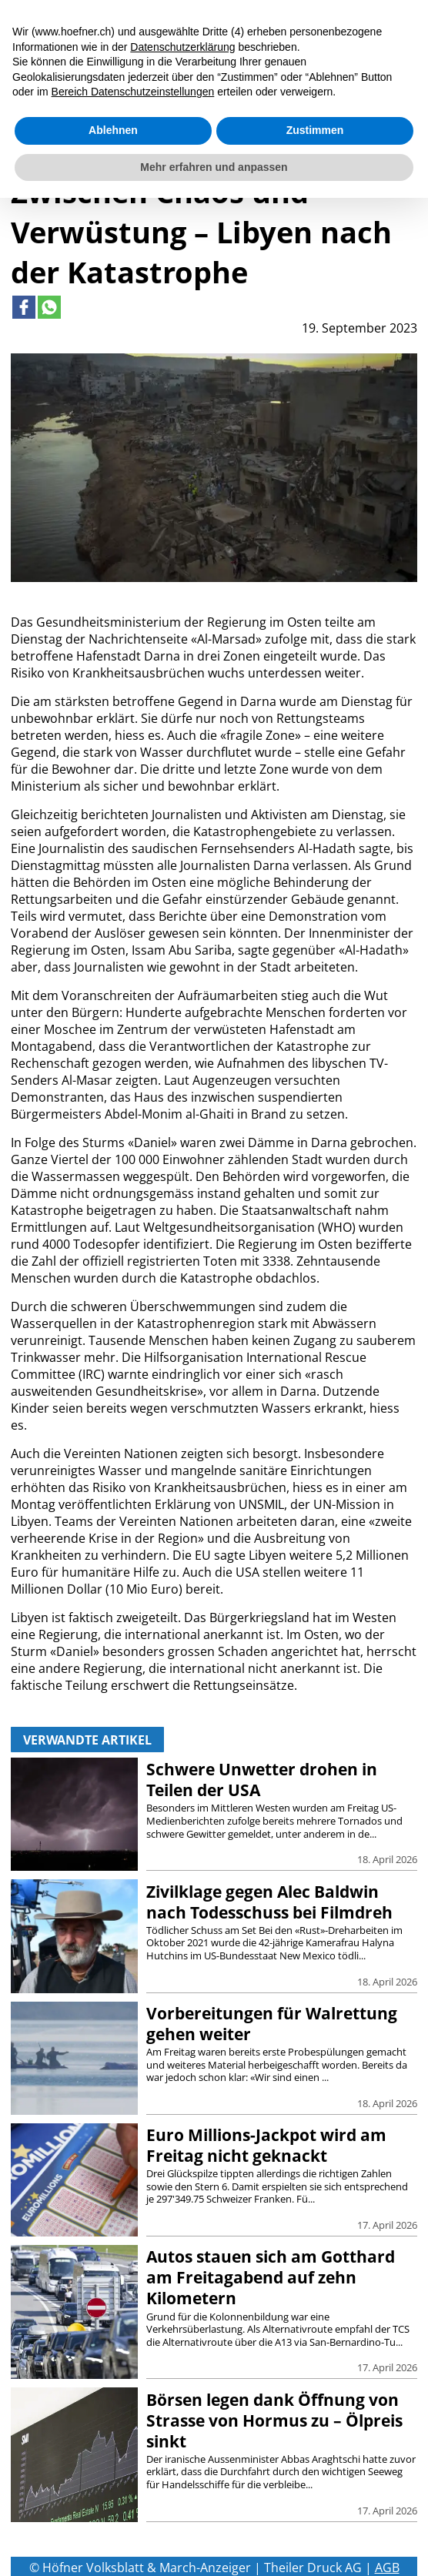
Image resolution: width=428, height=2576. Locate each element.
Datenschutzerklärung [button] (182, 47)
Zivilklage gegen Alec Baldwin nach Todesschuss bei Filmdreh (269, 1902)
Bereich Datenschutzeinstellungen (133, 91)
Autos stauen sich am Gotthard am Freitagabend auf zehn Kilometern (270, 2277)
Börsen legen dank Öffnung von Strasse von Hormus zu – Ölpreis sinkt (274, 2420)
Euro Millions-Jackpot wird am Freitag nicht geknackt (266, 2145)
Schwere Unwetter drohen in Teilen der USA (261, 1779)
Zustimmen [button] (315, 130)
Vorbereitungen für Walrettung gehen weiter (271, 2023)
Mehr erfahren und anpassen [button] (213, 167)
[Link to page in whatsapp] (49, 307)
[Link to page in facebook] (23, 307)
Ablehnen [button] (113, 130)
